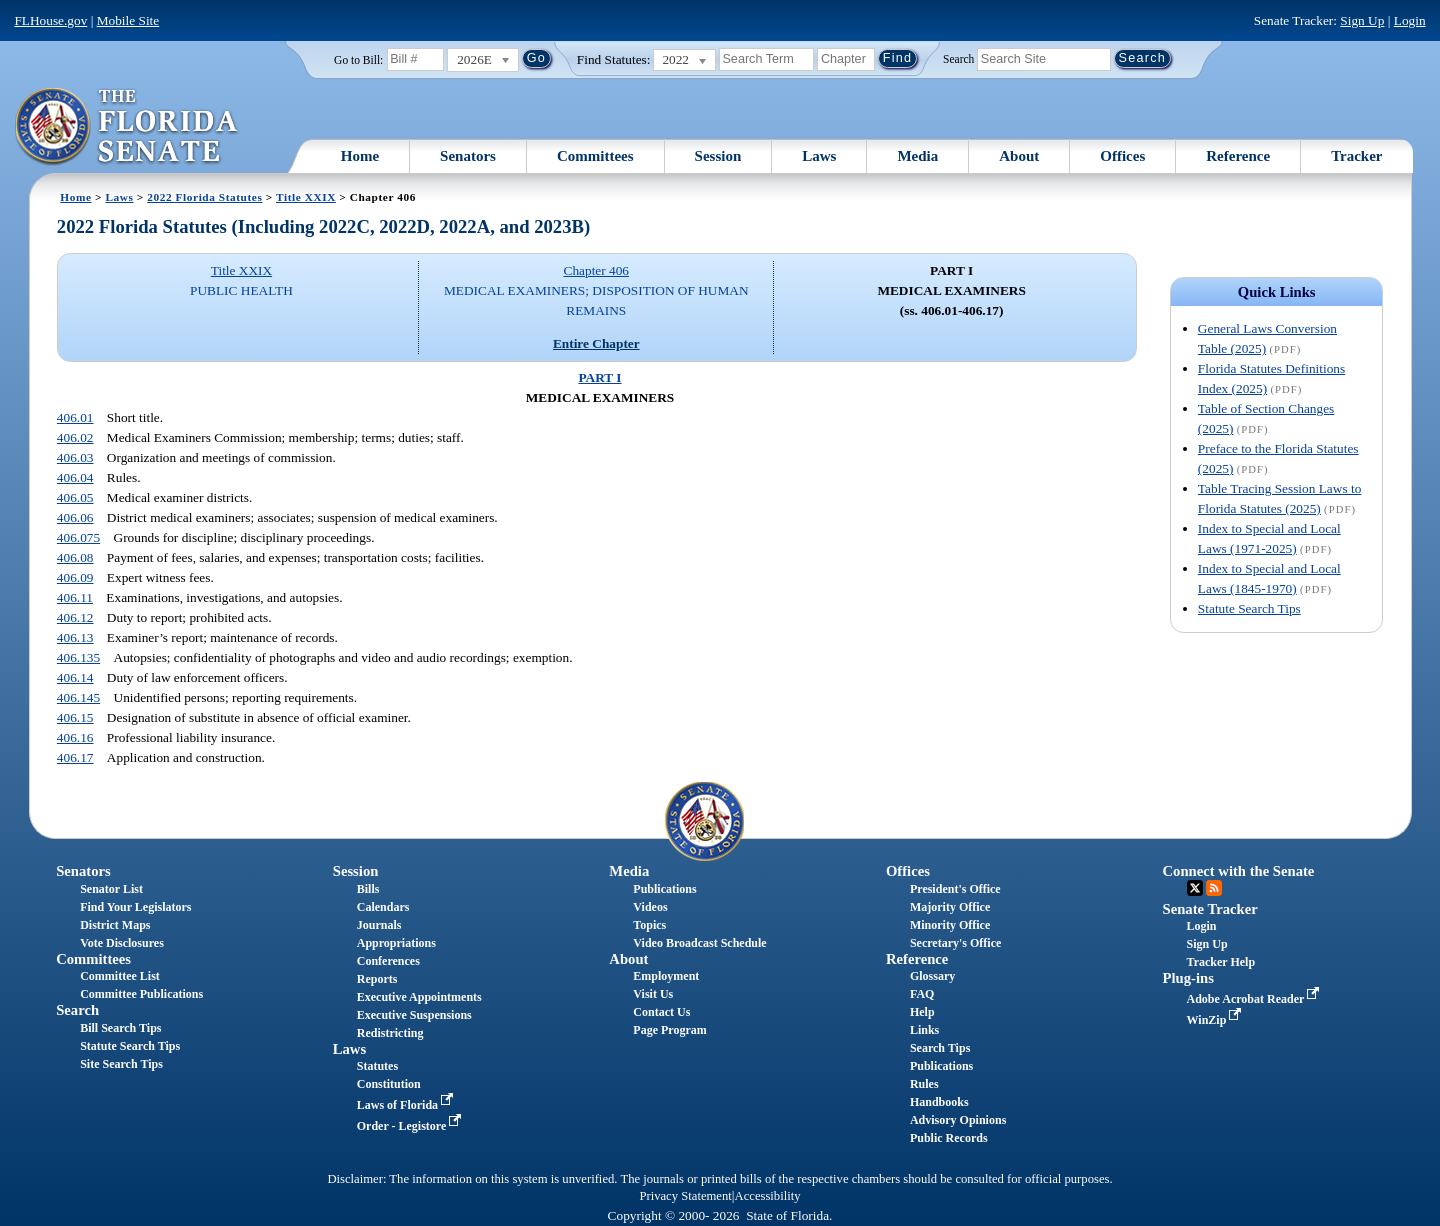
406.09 (75, 577)
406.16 (75, 737)
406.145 (78, 697)
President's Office (955, 889)
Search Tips (940, 1048)
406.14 (75, 677)
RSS (1214, 888)
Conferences (388, 961)
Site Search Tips (121, 1064)
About (1019, 156)
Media (917, 156)
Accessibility (768, 1196)
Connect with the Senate (1239, 871)
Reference (1238, 156)
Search (958, 58)
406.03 (75, 457)
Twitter (1195, 888)
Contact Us (661, 1012)
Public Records (949, 1138)
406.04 (75, 477)
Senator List (111, 889)
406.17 (75, 757)
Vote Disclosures (122, 943)
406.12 (75, 617)
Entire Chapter (596, 343)
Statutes (377, 1066)
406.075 (78, 537)
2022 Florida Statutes (204, 197)
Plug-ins (1188, 978)
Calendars (383, 907)
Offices (1122, 156)
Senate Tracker (1210, 909)
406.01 (75, 417)
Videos (650, 907)
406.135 (78, 657)
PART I (599, 377)
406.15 (75, 717)
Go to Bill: (358, 60)
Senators (468, 156)
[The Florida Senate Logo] (127, 127)
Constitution (389, 1084)
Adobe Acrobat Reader (1255, 999)
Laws (819, 156)
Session (718, 156)
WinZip (1216, 1020)
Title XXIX (306, 197)
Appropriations (396, 943)
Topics (649, 925)
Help (922, 1012)
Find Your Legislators (135, 907)
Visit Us (653, 994)
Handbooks (939, 1102)
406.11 (75, 597)
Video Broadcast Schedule (699, 943)
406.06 (75, 517)
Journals (379, 925)
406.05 (75, 497)
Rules (924, 1084)
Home (360, 156)
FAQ (922, 994)
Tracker (1356, 156)
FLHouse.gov (50, 20)
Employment (666, 976)
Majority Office (950, 907)
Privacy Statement (685, 1196)
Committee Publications (141, 994)
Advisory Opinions (958, 1120)
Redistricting (390, 1033)
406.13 (75, 637)
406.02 (75, 437)
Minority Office (950, 925)
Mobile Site (128, 20)
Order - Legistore (411, 1126)
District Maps (115, 925)
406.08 (75, 557)
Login (1410, 20)
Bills (368, 889)
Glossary (932, 976)
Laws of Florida (407, 1105)
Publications (664, 889)
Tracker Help (1221, 962)
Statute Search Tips (1249, 608)
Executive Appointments (419, 997)
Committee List (120, 976)
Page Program (669, 1030)
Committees (595, 156)
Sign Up (1362, 20)
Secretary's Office (955, 943)
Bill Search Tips (120, 1028)
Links (924, 1030)
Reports (377, 979)
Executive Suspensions (414, 1015)
